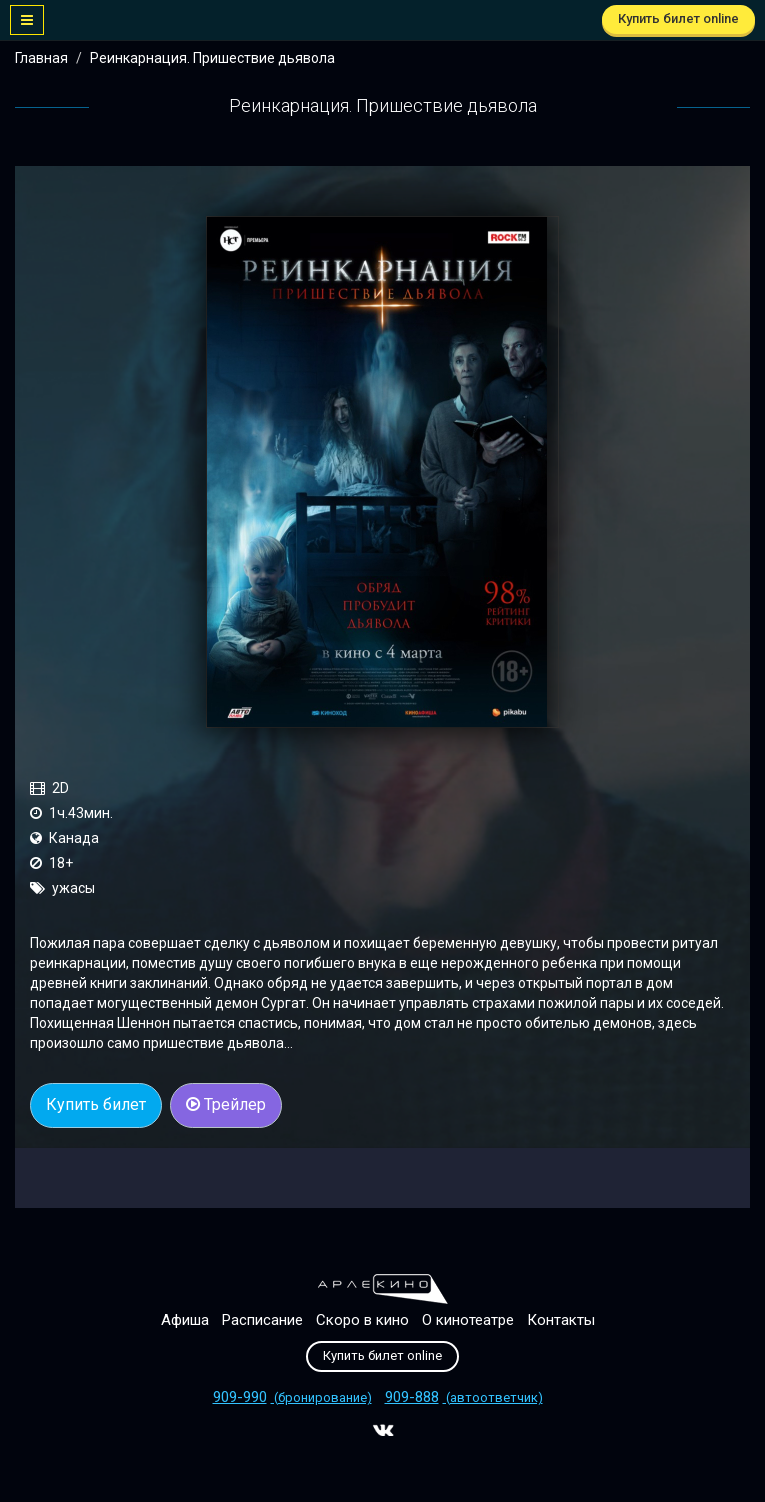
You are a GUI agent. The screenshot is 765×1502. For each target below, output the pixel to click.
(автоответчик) (464, 1397)
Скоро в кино (362, 1320)
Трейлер (226, 1104)
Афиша (185, 1320)
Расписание (262, 1320)
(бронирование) (292, 1397)
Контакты (561, 1320)
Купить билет (96, 1104)
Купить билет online (678, 18)
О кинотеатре (468, 1320)
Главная (41, 58)
